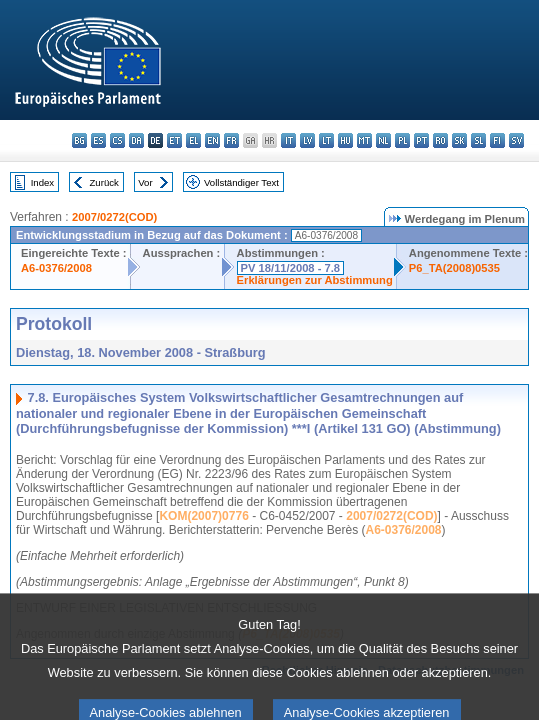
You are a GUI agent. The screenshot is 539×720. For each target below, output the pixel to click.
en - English (212, 140)
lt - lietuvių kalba (326, 140)
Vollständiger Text (241, 182)
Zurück (104, 182)
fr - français (231, 140)
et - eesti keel (174, 140)
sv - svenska (516, 140)
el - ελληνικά (193, 140)
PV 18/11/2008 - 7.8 (291, 268)
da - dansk (136, 140)
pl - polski (402, 140)
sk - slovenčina (459, 140)
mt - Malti (364, 140)
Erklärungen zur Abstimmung (315, 280)
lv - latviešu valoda (307, 140)
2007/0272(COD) (114, 217)
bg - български (79, 140)
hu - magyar (345, 140)
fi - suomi (497, 140)
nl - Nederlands (383, 140)
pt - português (421, 140)
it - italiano (288, 140)
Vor (145, 182)
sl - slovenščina (478, 140)
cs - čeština (117, 140)
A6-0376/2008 (56, 268)
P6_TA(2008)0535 (454, 268)
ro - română (440, 140)
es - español (98, 140)
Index (42, 182)
